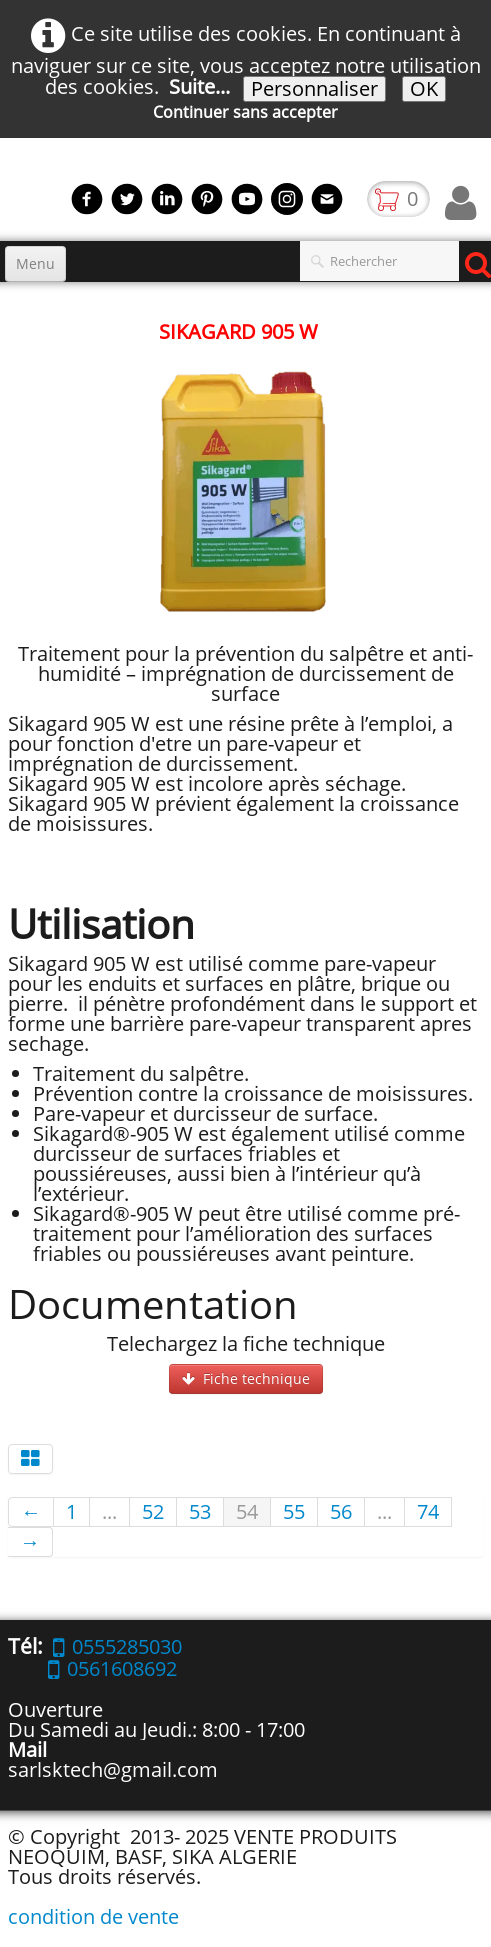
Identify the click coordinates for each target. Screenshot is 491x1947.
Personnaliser (314, 89)
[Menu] (35, 264)
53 (200, 1511)
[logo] (7, 193)
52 (153, 1511)
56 (341, 1511)
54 (247, 1511)
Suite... (199, 86)
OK (424, 89)
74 (428, 1511)
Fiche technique (246, 1378)
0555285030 (117, 1646)
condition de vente (93, 1916)
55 (294, 1511)
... (109, 1511)
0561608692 (112, 1668)
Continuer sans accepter (245, 112)
